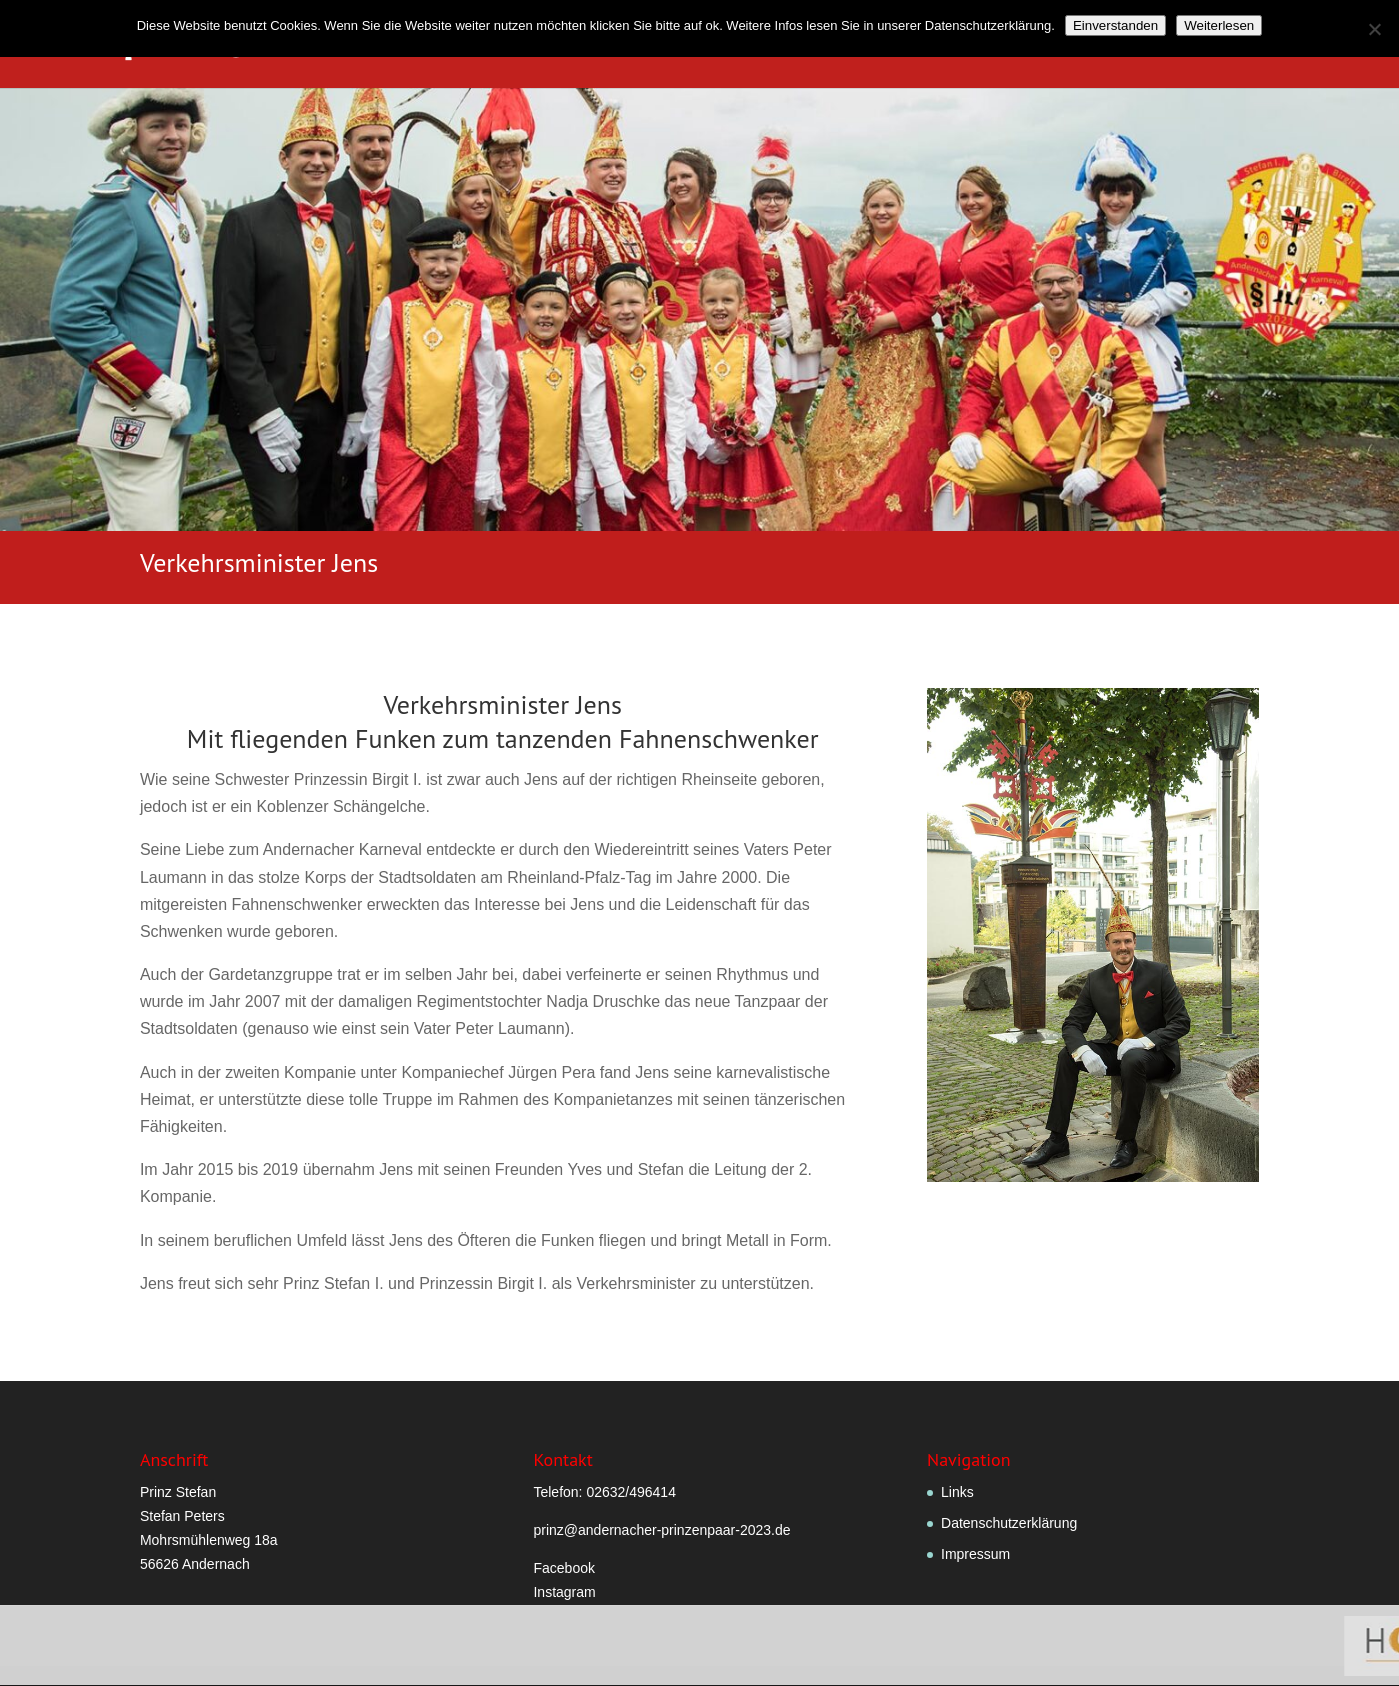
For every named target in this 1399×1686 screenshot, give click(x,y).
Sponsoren (1328, 44)
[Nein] (1374, 29)
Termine (1233, 44)
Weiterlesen (1219, 25)
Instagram (564, 1592)
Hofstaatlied (1068, 44)
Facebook (563, 1568)
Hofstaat (949, 44)
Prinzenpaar (830, 44)
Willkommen (494, 44)
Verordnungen (709, 44)
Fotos (1158, 44)
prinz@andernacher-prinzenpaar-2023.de (661, 1530)
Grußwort (598, 44)
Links (957, 1492)
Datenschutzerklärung (1009, 1523)
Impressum (975, 1554)
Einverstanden (1115, 25)
